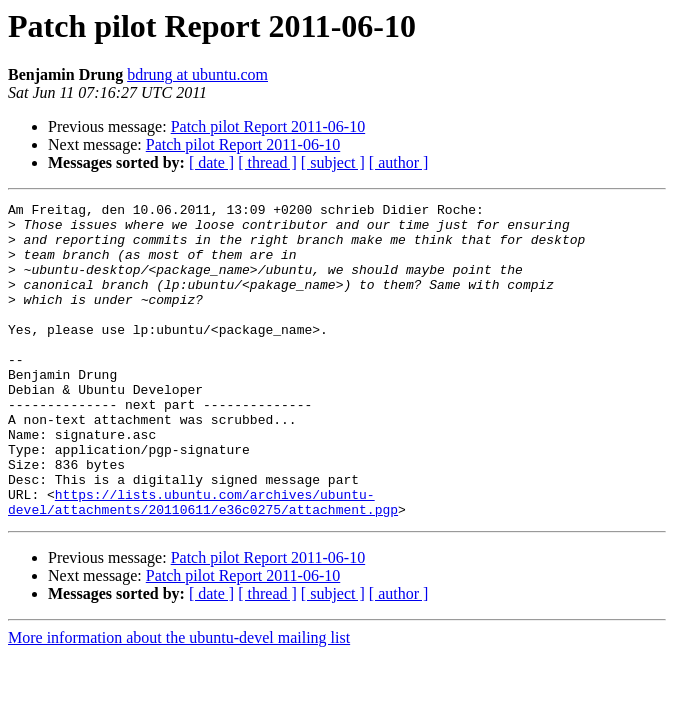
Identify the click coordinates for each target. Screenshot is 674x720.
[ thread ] (267, 162)
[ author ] (399, 162)
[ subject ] (333, 162)
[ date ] (211, 162)
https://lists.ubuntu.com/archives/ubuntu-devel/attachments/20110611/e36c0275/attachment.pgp (203, 563)
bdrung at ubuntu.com (197, 74)
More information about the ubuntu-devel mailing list (179, 700)
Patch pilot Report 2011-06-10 (268, 126)
